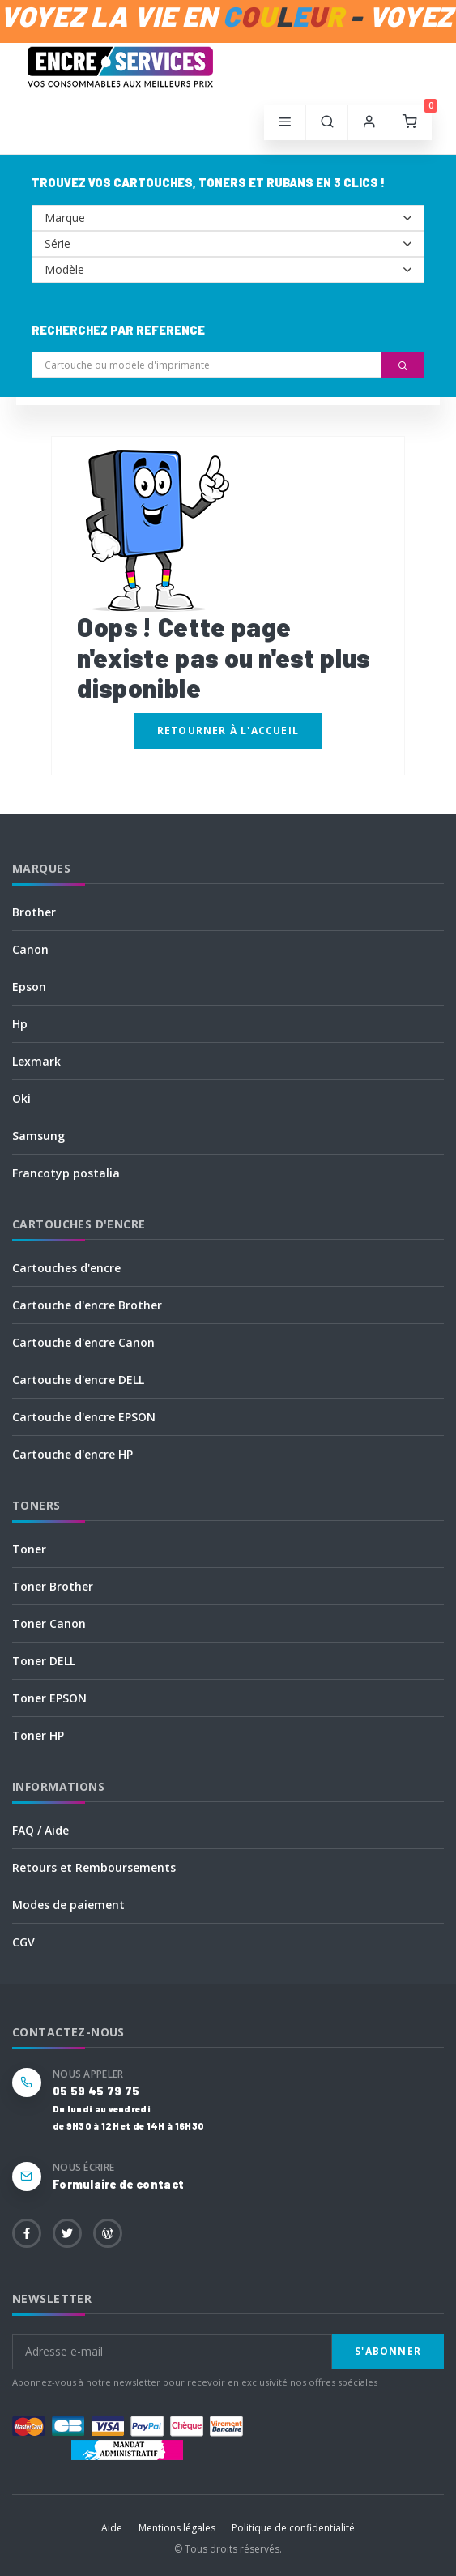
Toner (29, 1549)
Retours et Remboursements (94, 1867)
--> (228, 218)
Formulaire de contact (118, 2184)
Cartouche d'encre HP (72, 1454)
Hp (20, 1024)
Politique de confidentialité (293, 2528)
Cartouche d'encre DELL (78, 1379)
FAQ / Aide (40, 1830)
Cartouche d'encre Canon (83, 1342)
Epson (29, 986)
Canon (30, 949)
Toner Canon (49, 1623)
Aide (111, 2528)
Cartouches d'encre (66, 1267)
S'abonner (388, 2351)
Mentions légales (177, 2528)
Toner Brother (52, 1586)
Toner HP (38, 1735)
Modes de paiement (68, 1904)
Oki (21, 1098)
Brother (34, 912)
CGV (23, 1942)
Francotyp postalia (66, 1173)
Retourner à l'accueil (228, 730)
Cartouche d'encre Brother (87, 1305)
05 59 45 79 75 (96, 2091)
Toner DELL (43, 1660)
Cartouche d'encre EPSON (84, 1417)
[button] (327, 122)
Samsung (38, 1135)
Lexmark (36, 1061)
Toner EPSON (49, 1698)
